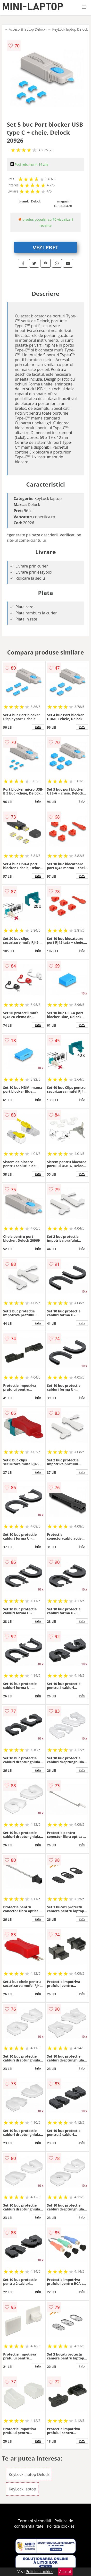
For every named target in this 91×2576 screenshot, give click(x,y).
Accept (65, 2571)
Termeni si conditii (34, 2521)
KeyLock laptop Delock (70, 29)
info (38, 727)
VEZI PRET (45, 247)
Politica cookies (60, 2526)
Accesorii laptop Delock (27, 29)
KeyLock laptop (22, 2489)
